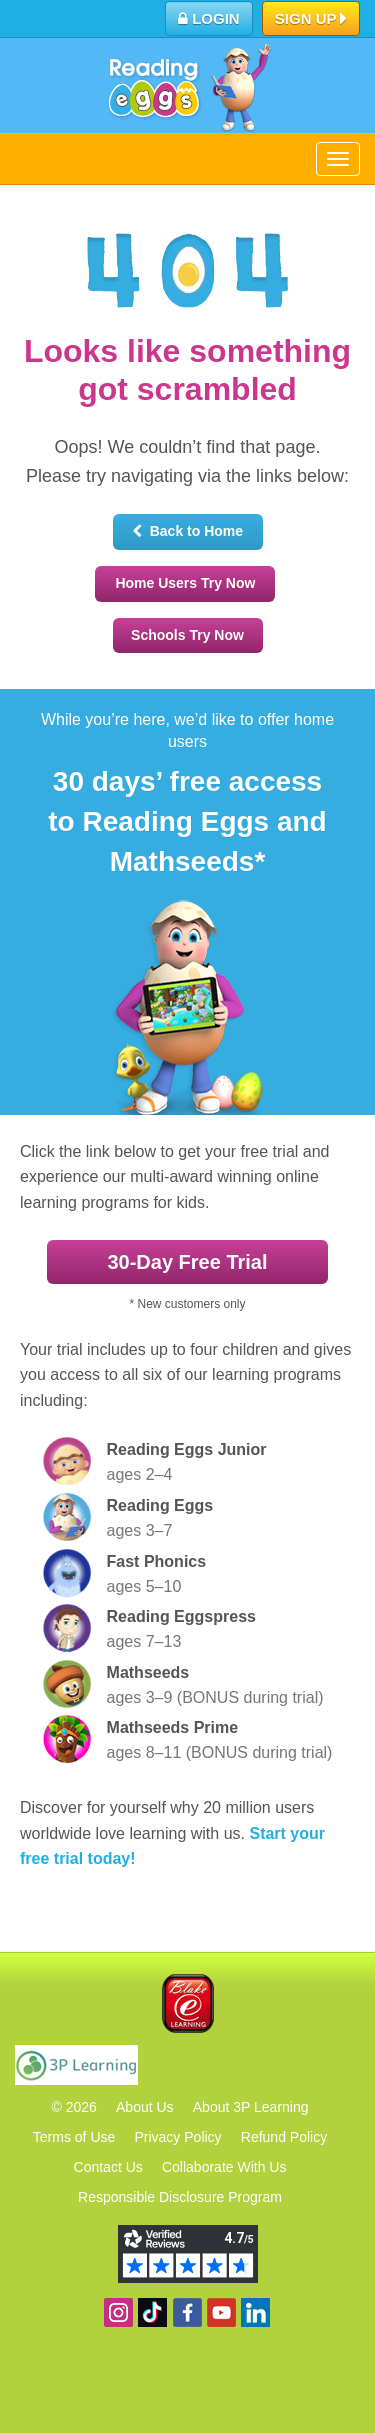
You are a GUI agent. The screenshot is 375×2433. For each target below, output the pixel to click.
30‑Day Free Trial (187, 1262)
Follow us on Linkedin (255, 2312)
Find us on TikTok (152, 2312)
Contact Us (108, 2167)
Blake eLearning (188, 2003)
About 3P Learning (251, 2107)
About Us (145, 2107)
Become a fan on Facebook (187, 2312)
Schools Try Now (187, 635)
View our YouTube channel (221, 2312)
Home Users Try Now (185, 583)
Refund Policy (284, 2137)
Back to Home (187, 531)
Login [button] (209, 18)
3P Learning (76, 2065)
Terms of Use (74, 2137)
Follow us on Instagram (118, 2312)
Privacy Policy (177, 2137)
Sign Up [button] (311, 20)
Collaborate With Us (224, 2167)
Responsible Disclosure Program (180, 2197)
